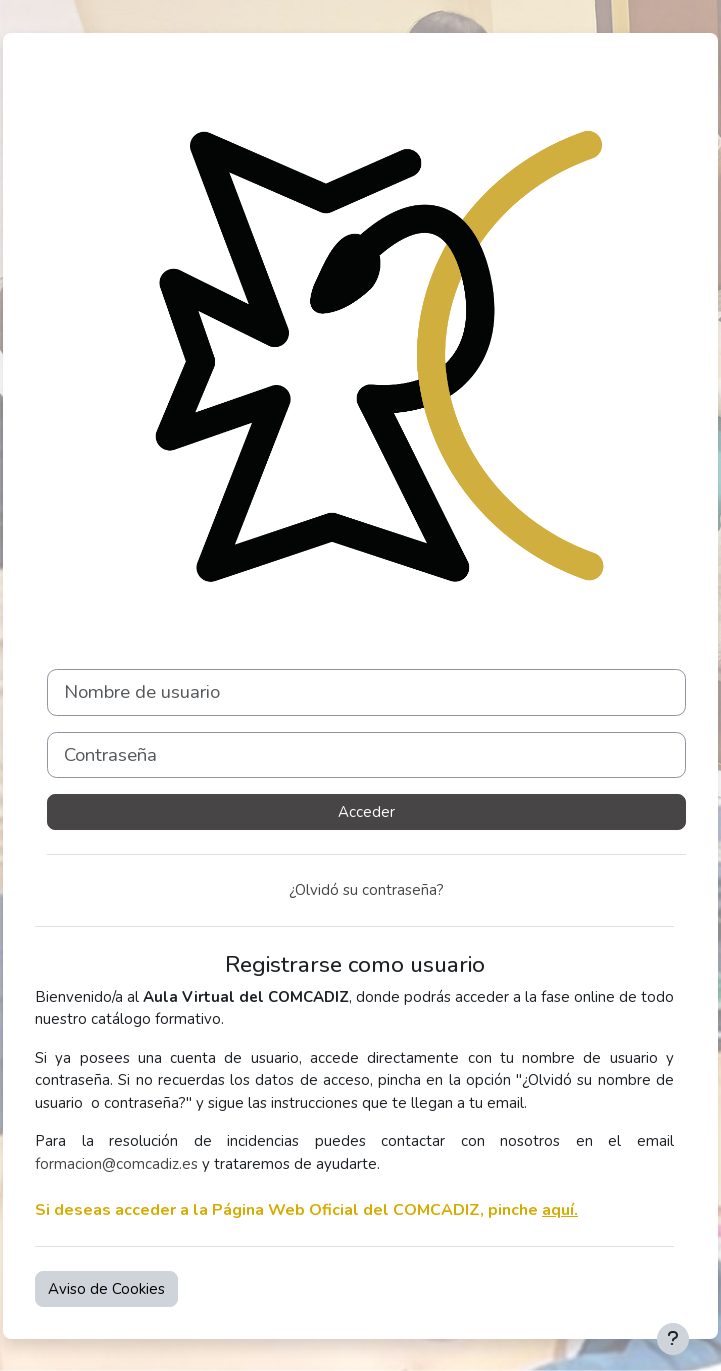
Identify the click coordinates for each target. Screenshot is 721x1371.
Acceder (366, 812)
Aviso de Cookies (106, 1289)
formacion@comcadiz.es (116, 1164)
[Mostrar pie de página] (673, 1339)
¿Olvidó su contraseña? (366, 890)
